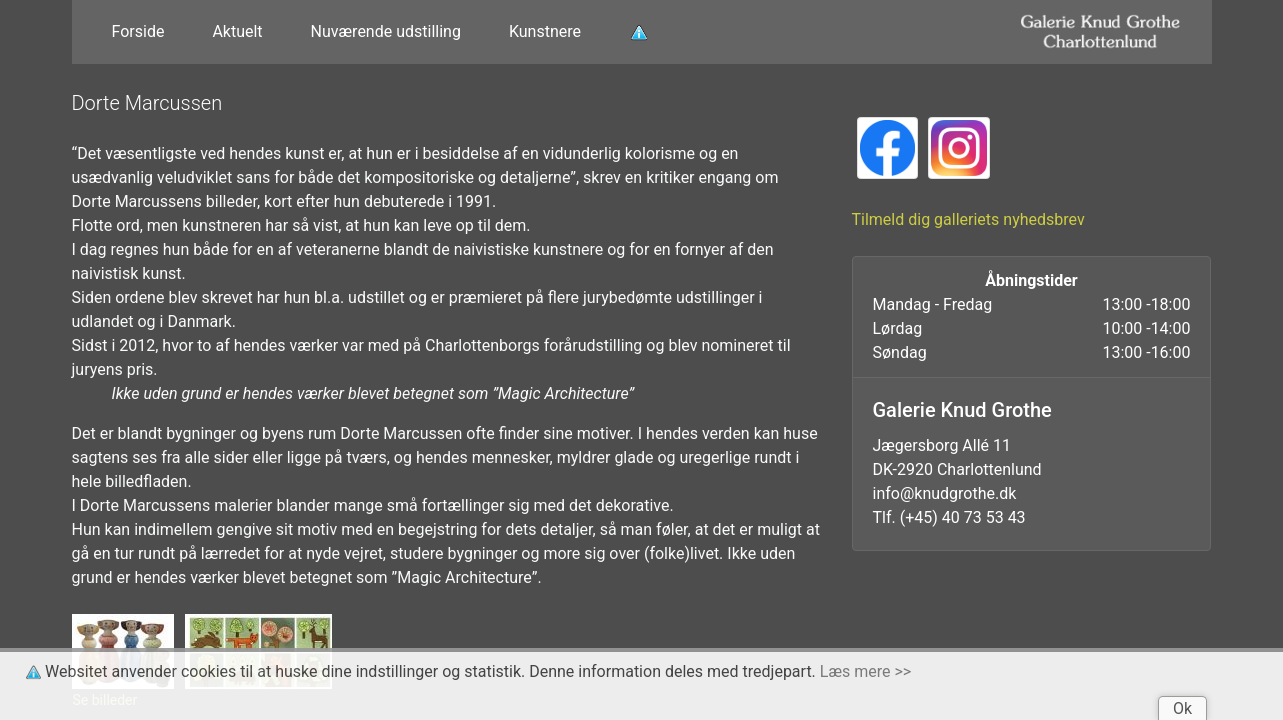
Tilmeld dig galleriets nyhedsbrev (968, 219)
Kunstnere (545, 31)
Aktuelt (237, 31)
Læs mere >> (865, 671)
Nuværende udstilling (386, 31)
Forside (138, 31)
